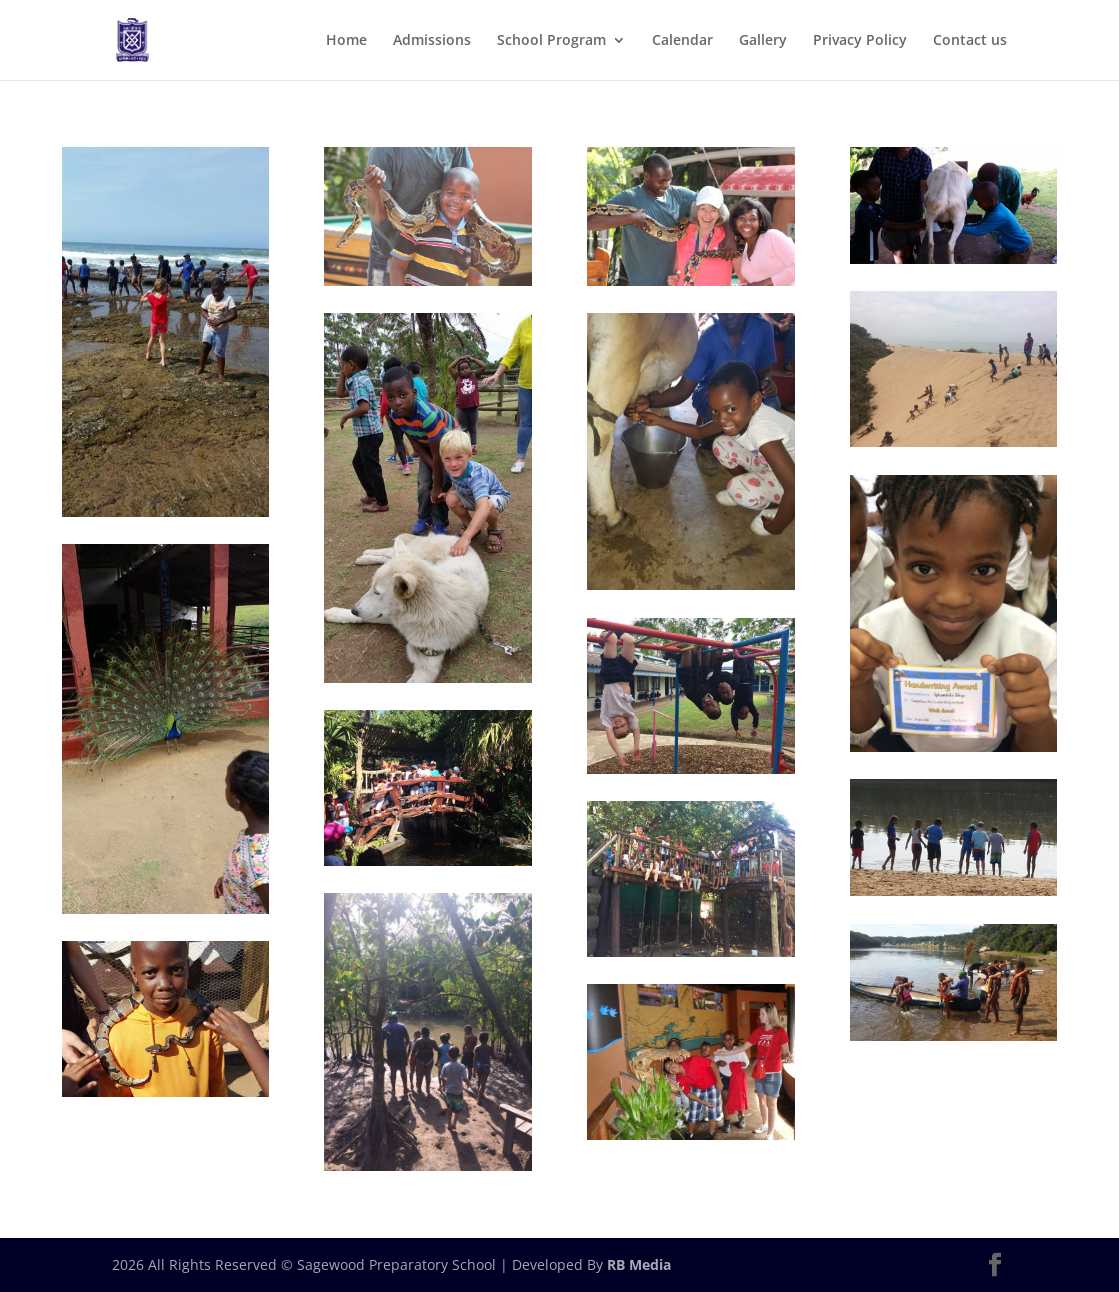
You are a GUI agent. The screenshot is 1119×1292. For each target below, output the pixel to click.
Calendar (682, 41)
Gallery (763, 41)
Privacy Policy (860, 41)
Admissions (432, 41)
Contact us (970, 41)
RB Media (639, 1264)
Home (346, 41)
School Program (551, 41)
